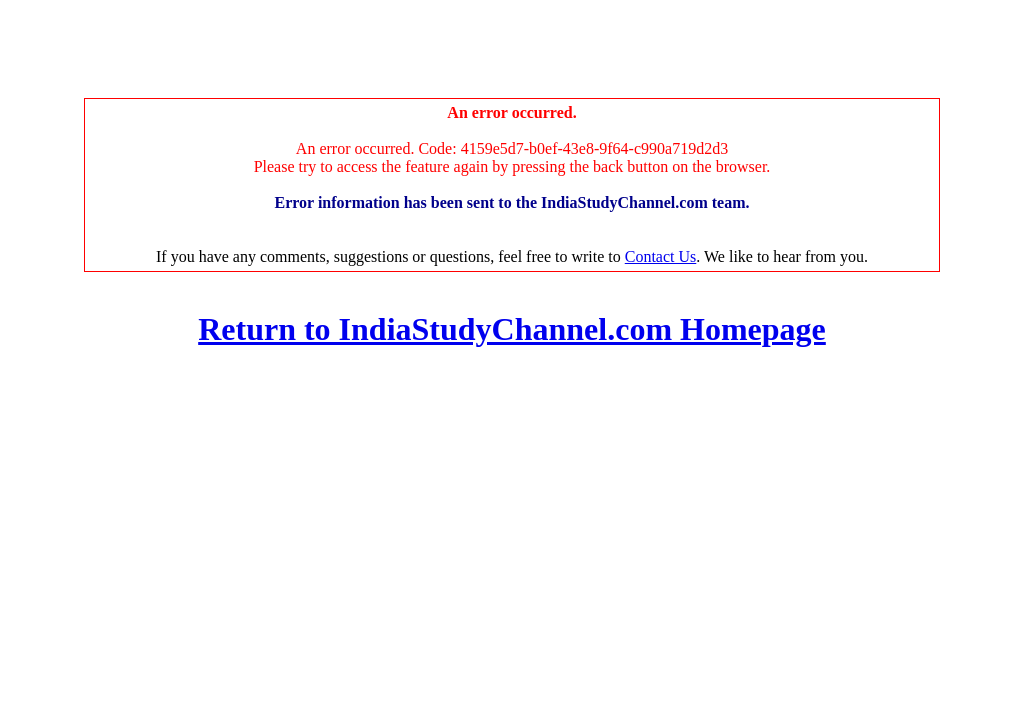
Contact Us (661, 256)
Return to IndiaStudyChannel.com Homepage (512, 329)
